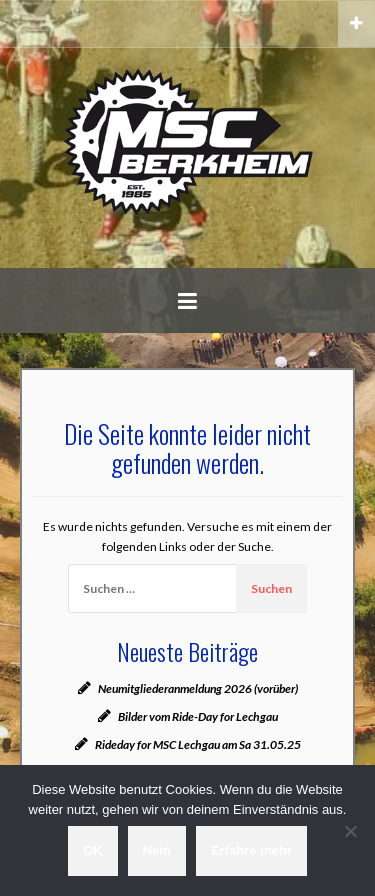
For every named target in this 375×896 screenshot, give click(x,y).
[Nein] (350, 831)
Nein (157, 850)
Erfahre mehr (251, 850)
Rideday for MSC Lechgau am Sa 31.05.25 (198, 744)
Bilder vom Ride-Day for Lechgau (198, 716)
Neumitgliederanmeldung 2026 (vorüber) (198, 688)
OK (93, 850)
